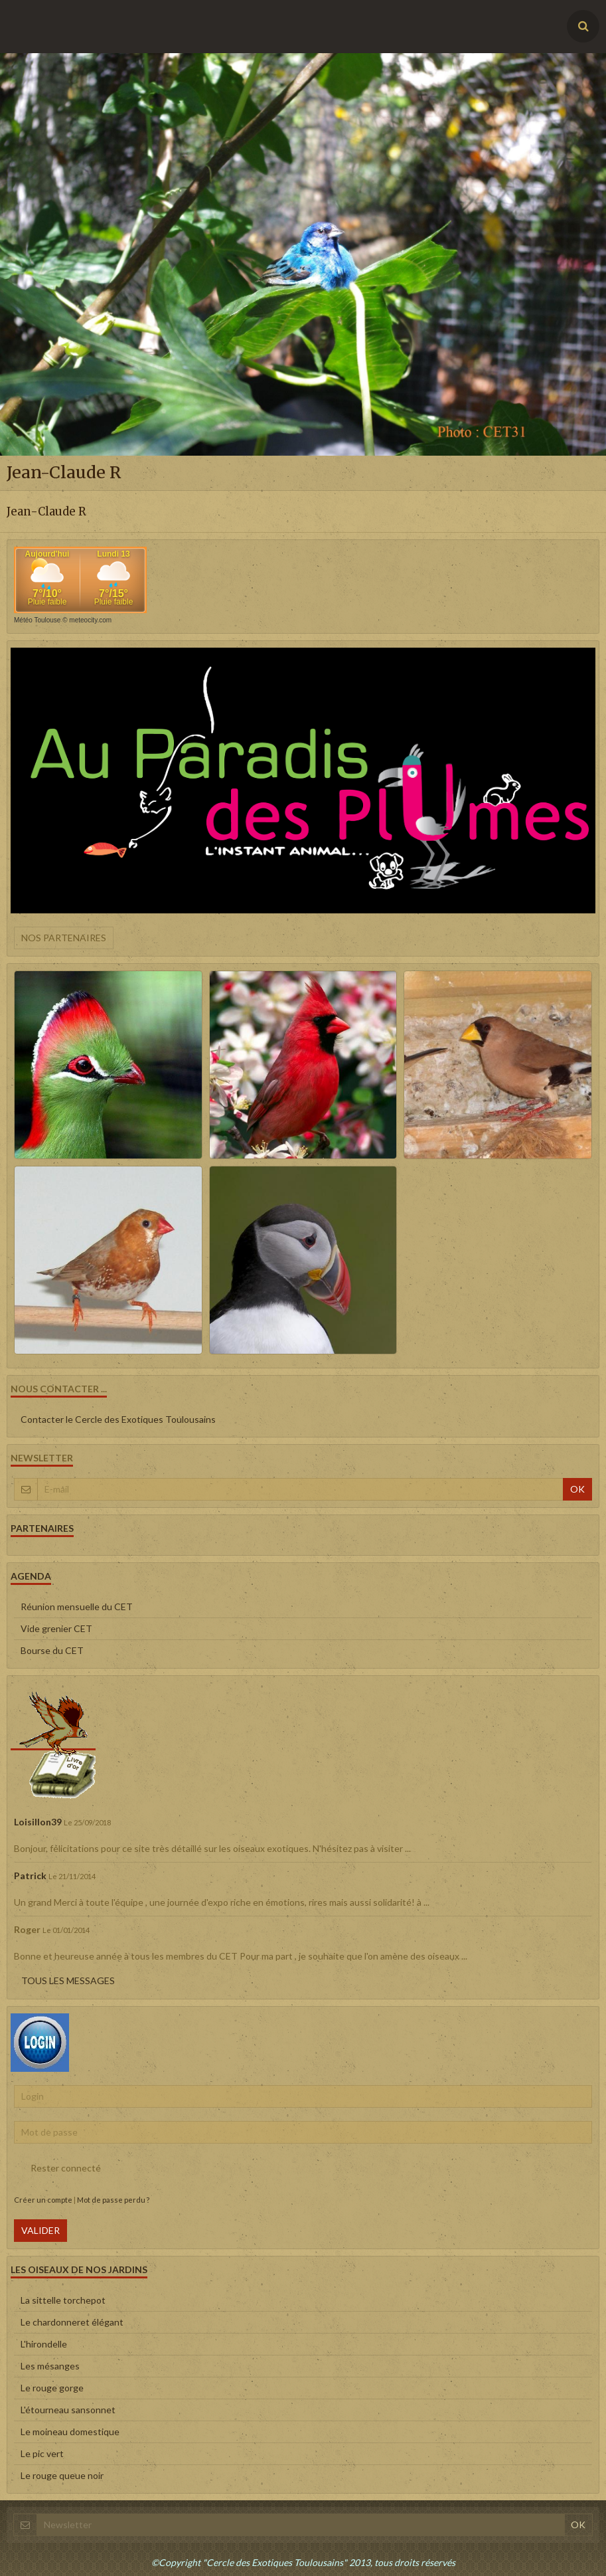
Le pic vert (42, 2453)
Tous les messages (68, 1980)
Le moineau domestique (70, 2431)
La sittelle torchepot (63, 2300)
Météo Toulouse (37, 620)
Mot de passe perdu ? (113, 2199)
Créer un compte (43, 2199)
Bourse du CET (52, 1650)
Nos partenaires (63, 937)
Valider (40, 2230)
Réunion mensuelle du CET (77, 1606)
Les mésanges (50, 2365)
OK (577, 1489)
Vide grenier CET (56, 1628)
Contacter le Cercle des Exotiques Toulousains (118, 1419)
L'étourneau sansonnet (68, 2409)
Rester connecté (57, 2168)
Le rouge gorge (52, 2387)
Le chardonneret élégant (72, 2322)
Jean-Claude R (46, 511)
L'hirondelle (44, 2343)
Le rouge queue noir (62, 2475)
